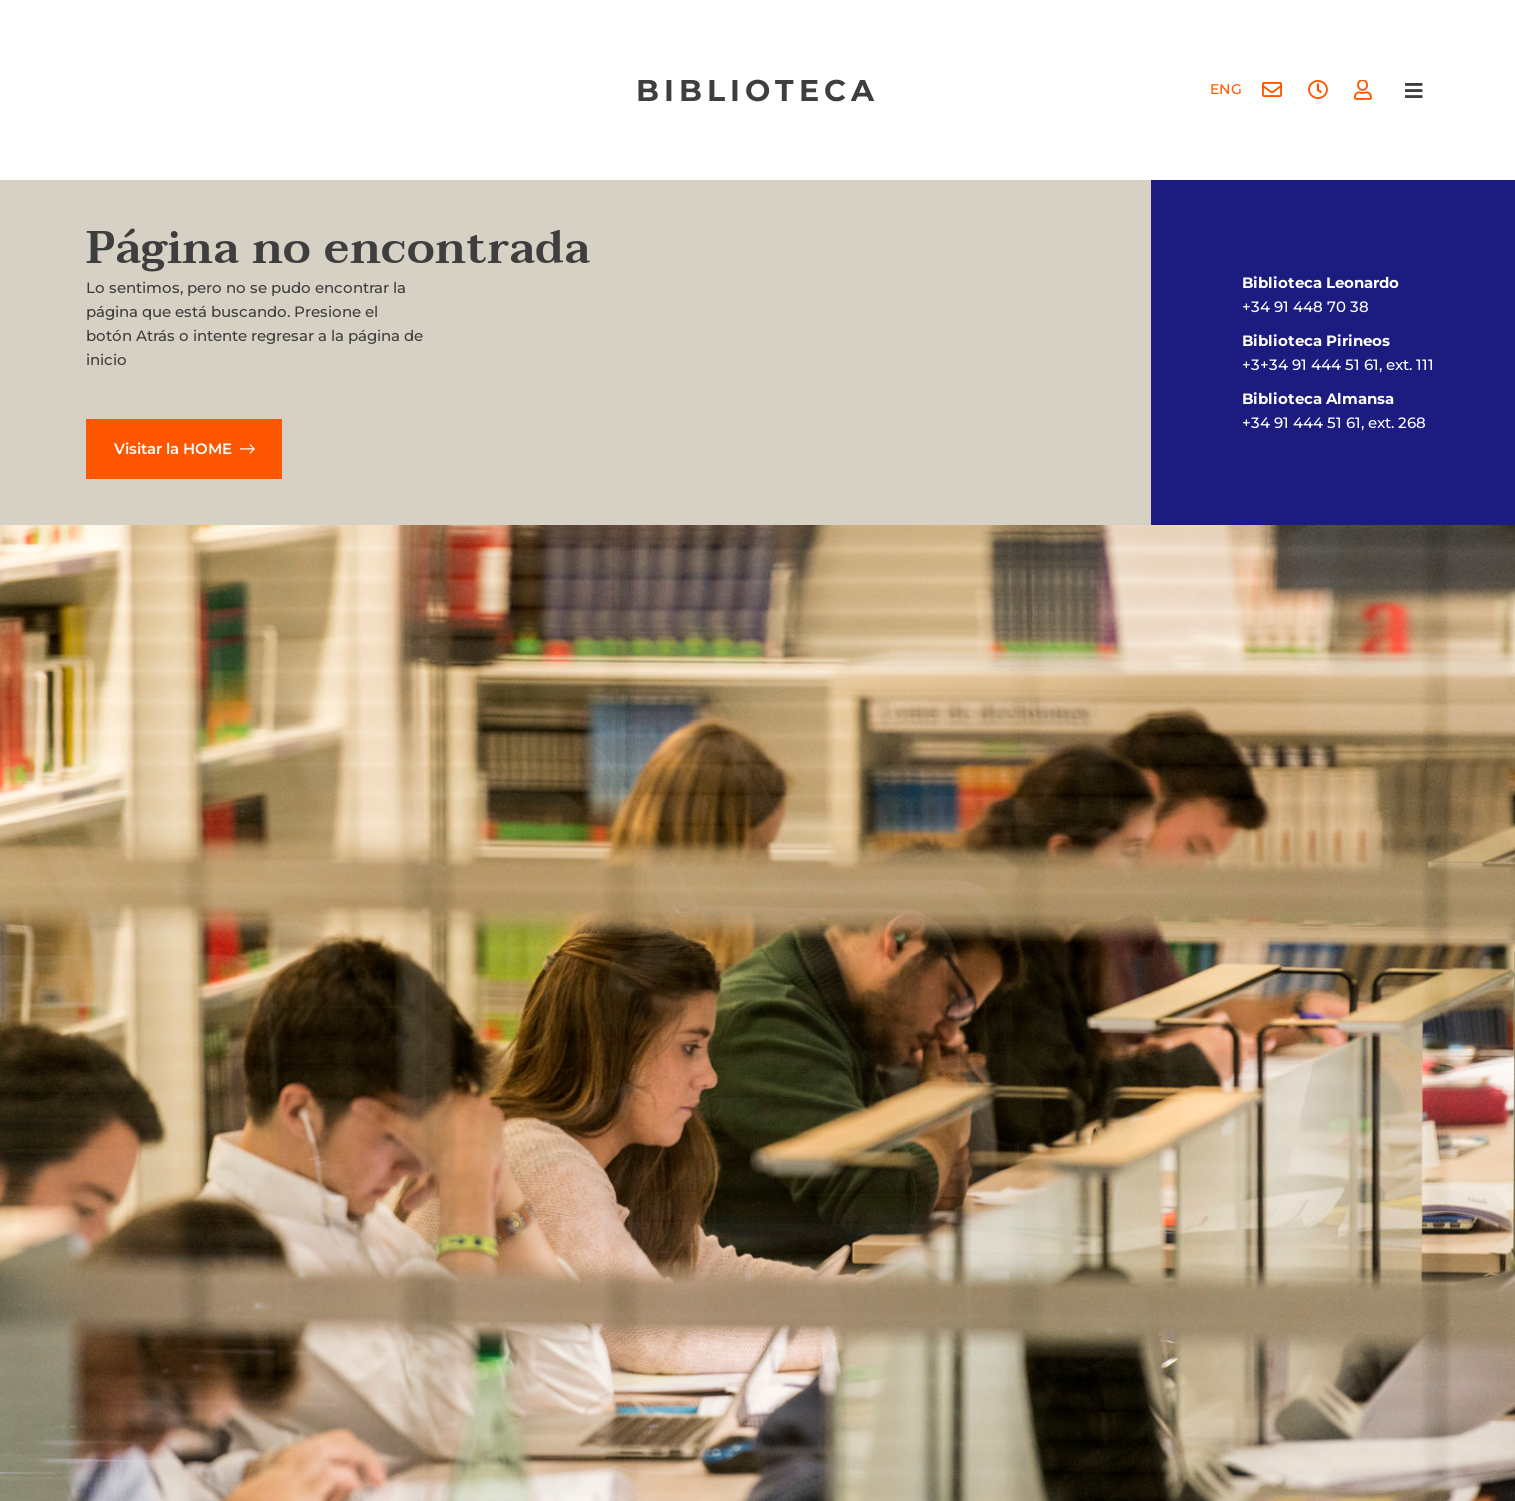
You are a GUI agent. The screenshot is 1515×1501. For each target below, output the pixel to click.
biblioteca (757, 90)
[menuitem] (1225, 90)
